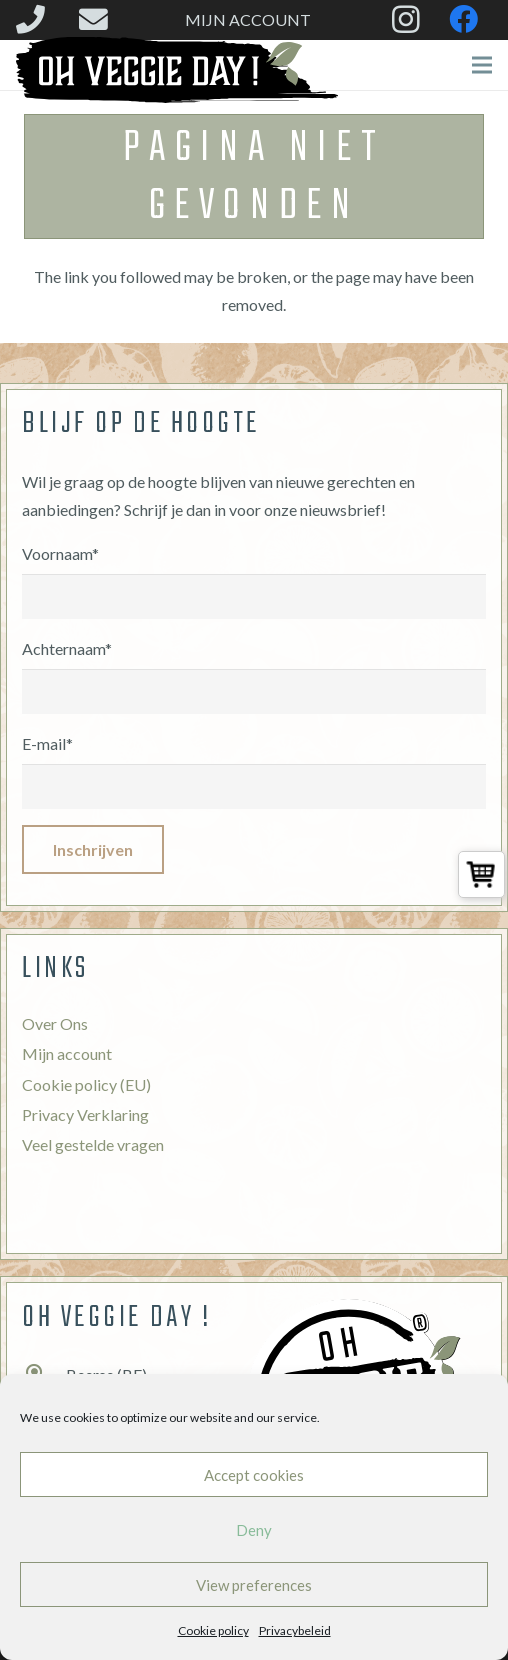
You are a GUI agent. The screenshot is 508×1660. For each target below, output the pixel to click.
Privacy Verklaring (85, 1114)
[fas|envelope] (99, 19)
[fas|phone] (36, 19)
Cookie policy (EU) (86, 1084)
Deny (254, 1530)
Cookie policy (213, 1630)
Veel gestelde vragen (93, 1144)
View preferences (254, 1585)
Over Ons (55, 1023)
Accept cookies (254, 1475)
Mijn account (67, 1053)
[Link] (177, 70)
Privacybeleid (295, 1630)
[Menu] (482, 65)
